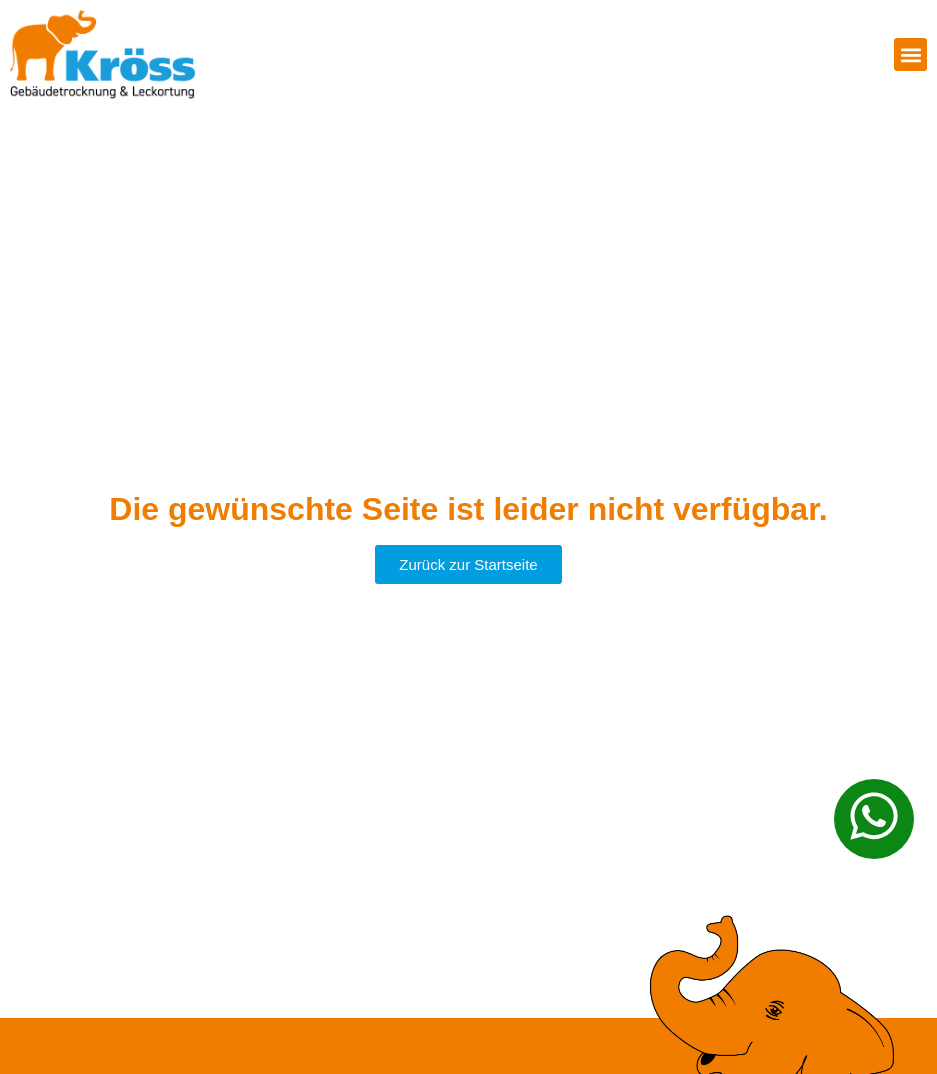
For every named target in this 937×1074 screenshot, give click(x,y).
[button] (910, 54)
